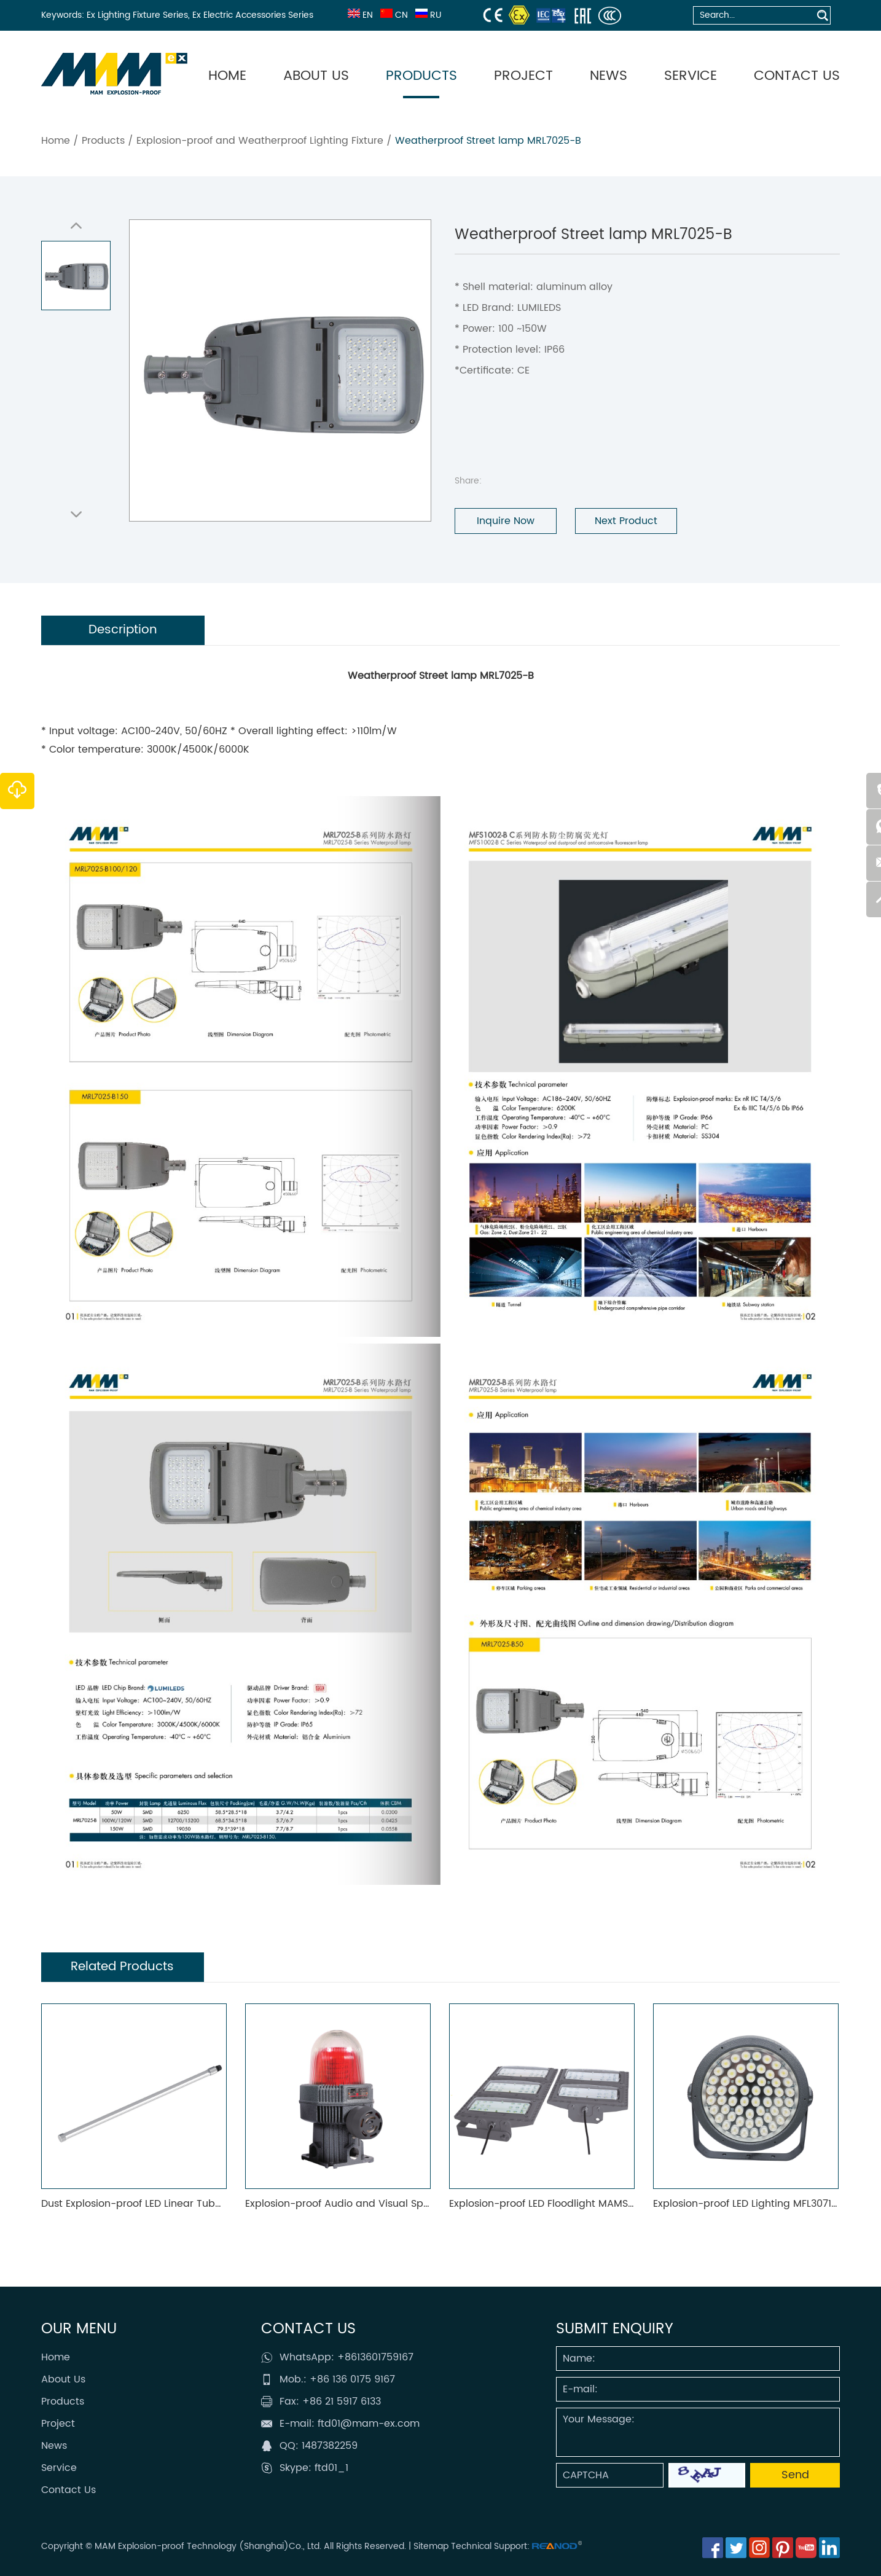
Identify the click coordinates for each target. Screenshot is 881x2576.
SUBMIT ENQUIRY (614, 2329)
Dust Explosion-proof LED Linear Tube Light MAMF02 (166, 2204)
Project (523, 76)
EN (359, 15)
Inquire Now (505, 521)
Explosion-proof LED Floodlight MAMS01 (543, 2204)
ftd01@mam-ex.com (369, 2424)
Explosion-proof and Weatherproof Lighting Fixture (259, 141)
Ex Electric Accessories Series (252, 15)
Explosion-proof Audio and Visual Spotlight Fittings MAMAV (389, 2204)
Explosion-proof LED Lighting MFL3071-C (748, 2204)
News (608, 76)
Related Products (122, 1967)
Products (421, 76)
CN (393, 15)
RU (427, 15)
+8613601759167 (375, 2357)
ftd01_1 (331, 2468)
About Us (316, 76)
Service (690, 76)
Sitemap (430, 2546)
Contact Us (797, 76)
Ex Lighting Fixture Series (137, 15)
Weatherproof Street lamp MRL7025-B (488, 141)
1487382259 (330, 2446)
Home (227, 76)
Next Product (626, 521)
